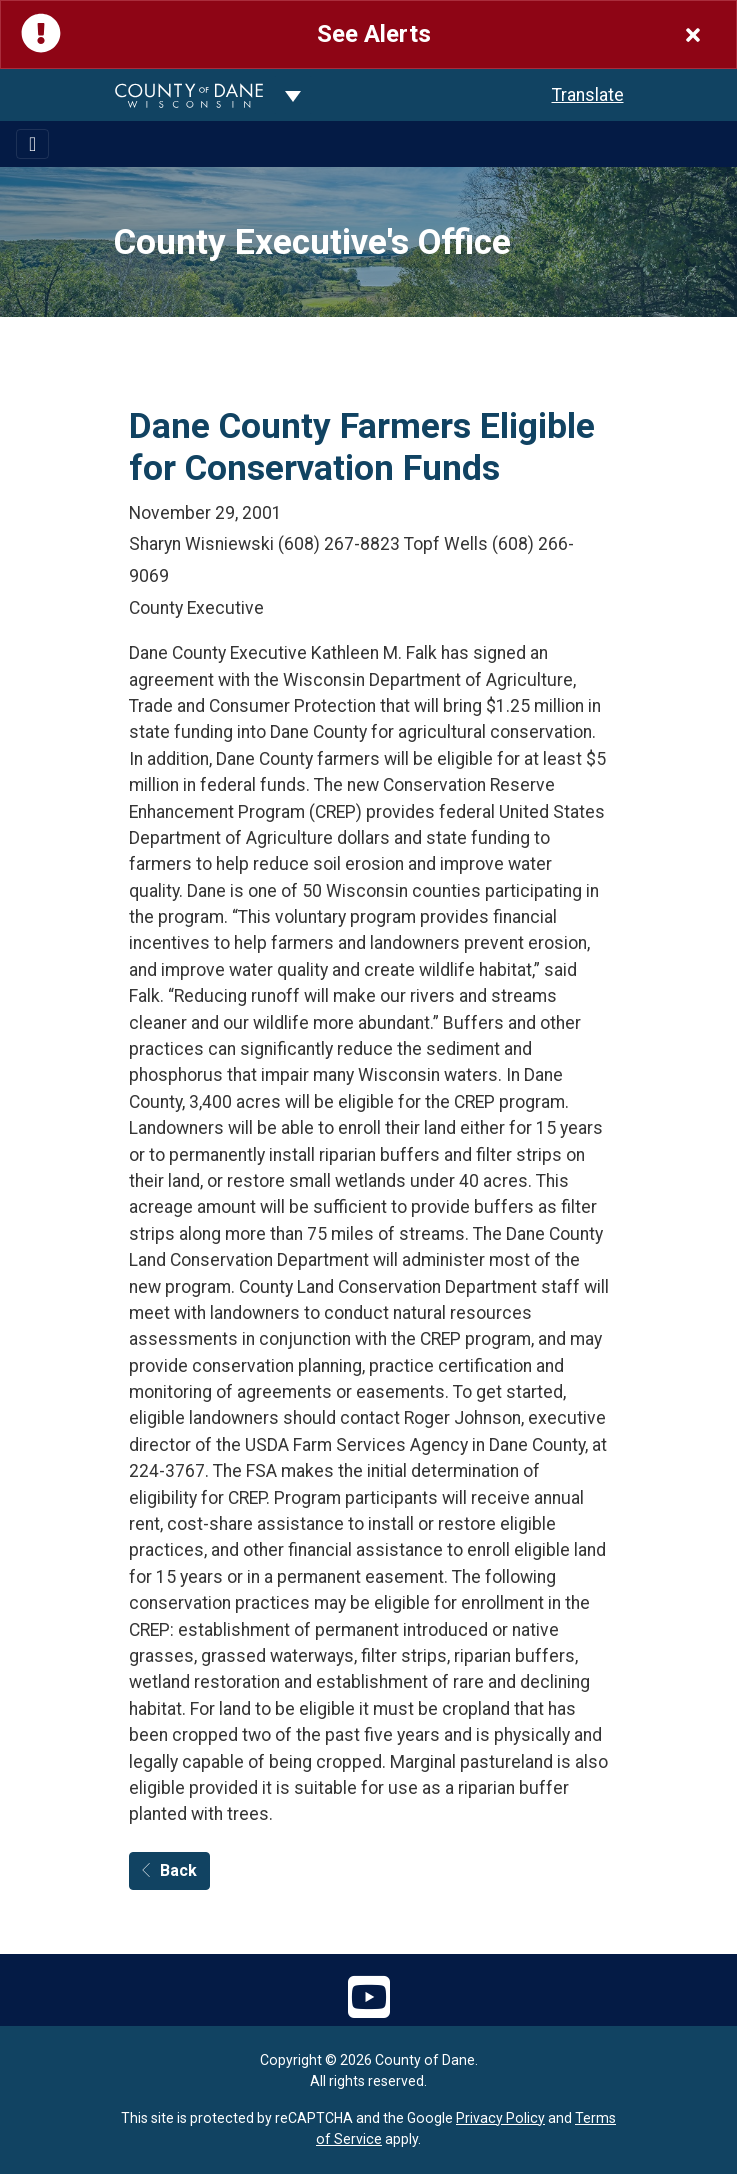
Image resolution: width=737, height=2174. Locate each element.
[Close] (693, 34)
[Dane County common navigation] (293, 95)
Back (169, 1870)
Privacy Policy (500, 2118)
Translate (588, 95)
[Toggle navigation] (32, 144)
